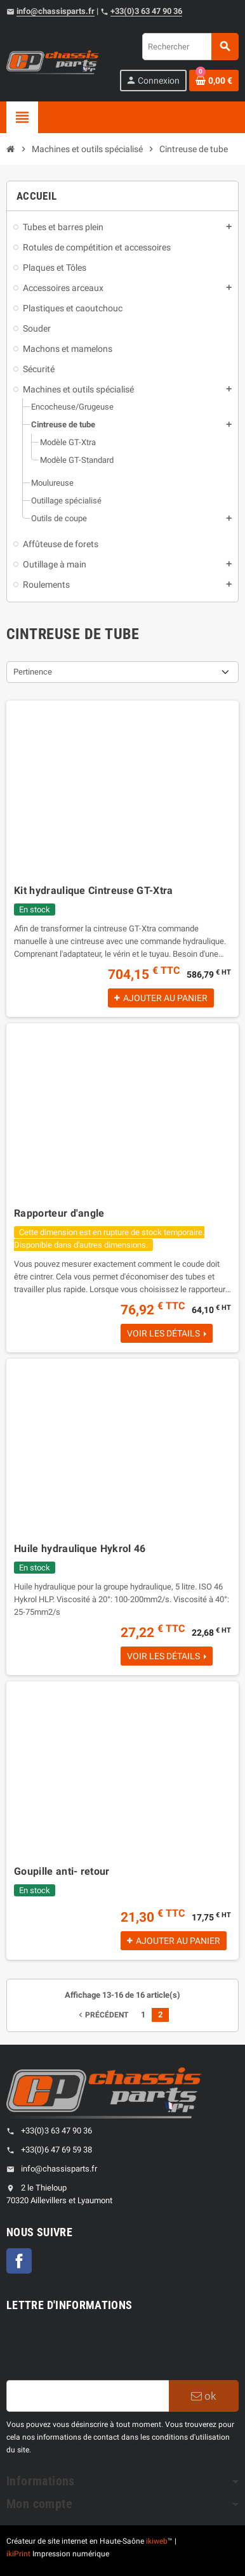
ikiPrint (18, 2553)
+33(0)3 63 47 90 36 (146, 11)
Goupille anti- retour (62, 1871)
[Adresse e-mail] (87, 2396)
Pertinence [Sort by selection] (32, 671)
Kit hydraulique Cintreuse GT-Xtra (93, 890)
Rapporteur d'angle (59, 1213)
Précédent (102, 2014)
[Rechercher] (190, 46)
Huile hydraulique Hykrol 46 (80, 1549)
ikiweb (157, 2541)
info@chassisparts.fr (56, 11)
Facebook (19, 2261)
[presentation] (102, 2349)
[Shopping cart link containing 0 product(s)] (214, 80)
